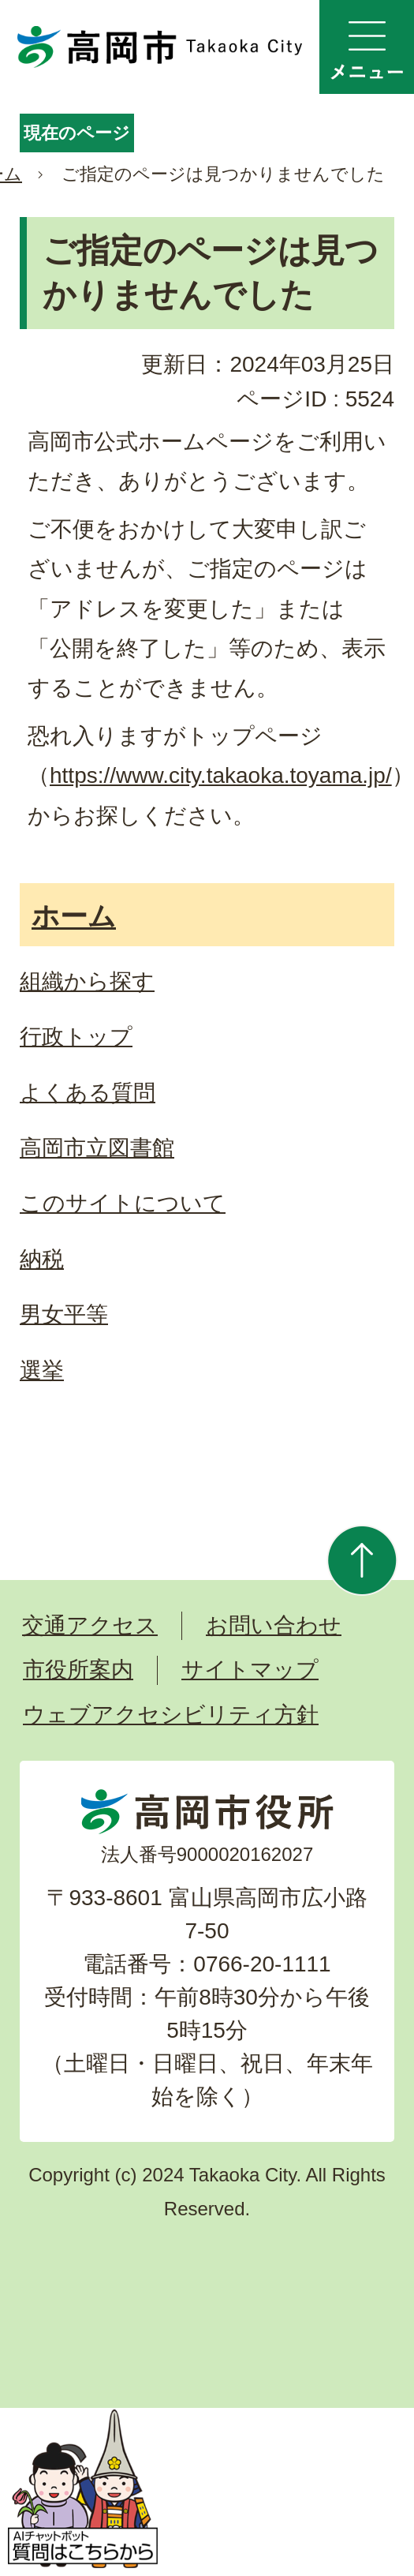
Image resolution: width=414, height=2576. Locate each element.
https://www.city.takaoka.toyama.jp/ (221, 775)
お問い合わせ (273, 1625)
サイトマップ (250, 1669)
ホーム (74, 915)
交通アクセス (90, 1625)
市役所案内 (78, 1669)
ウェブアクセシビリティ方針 (171, 1714)
